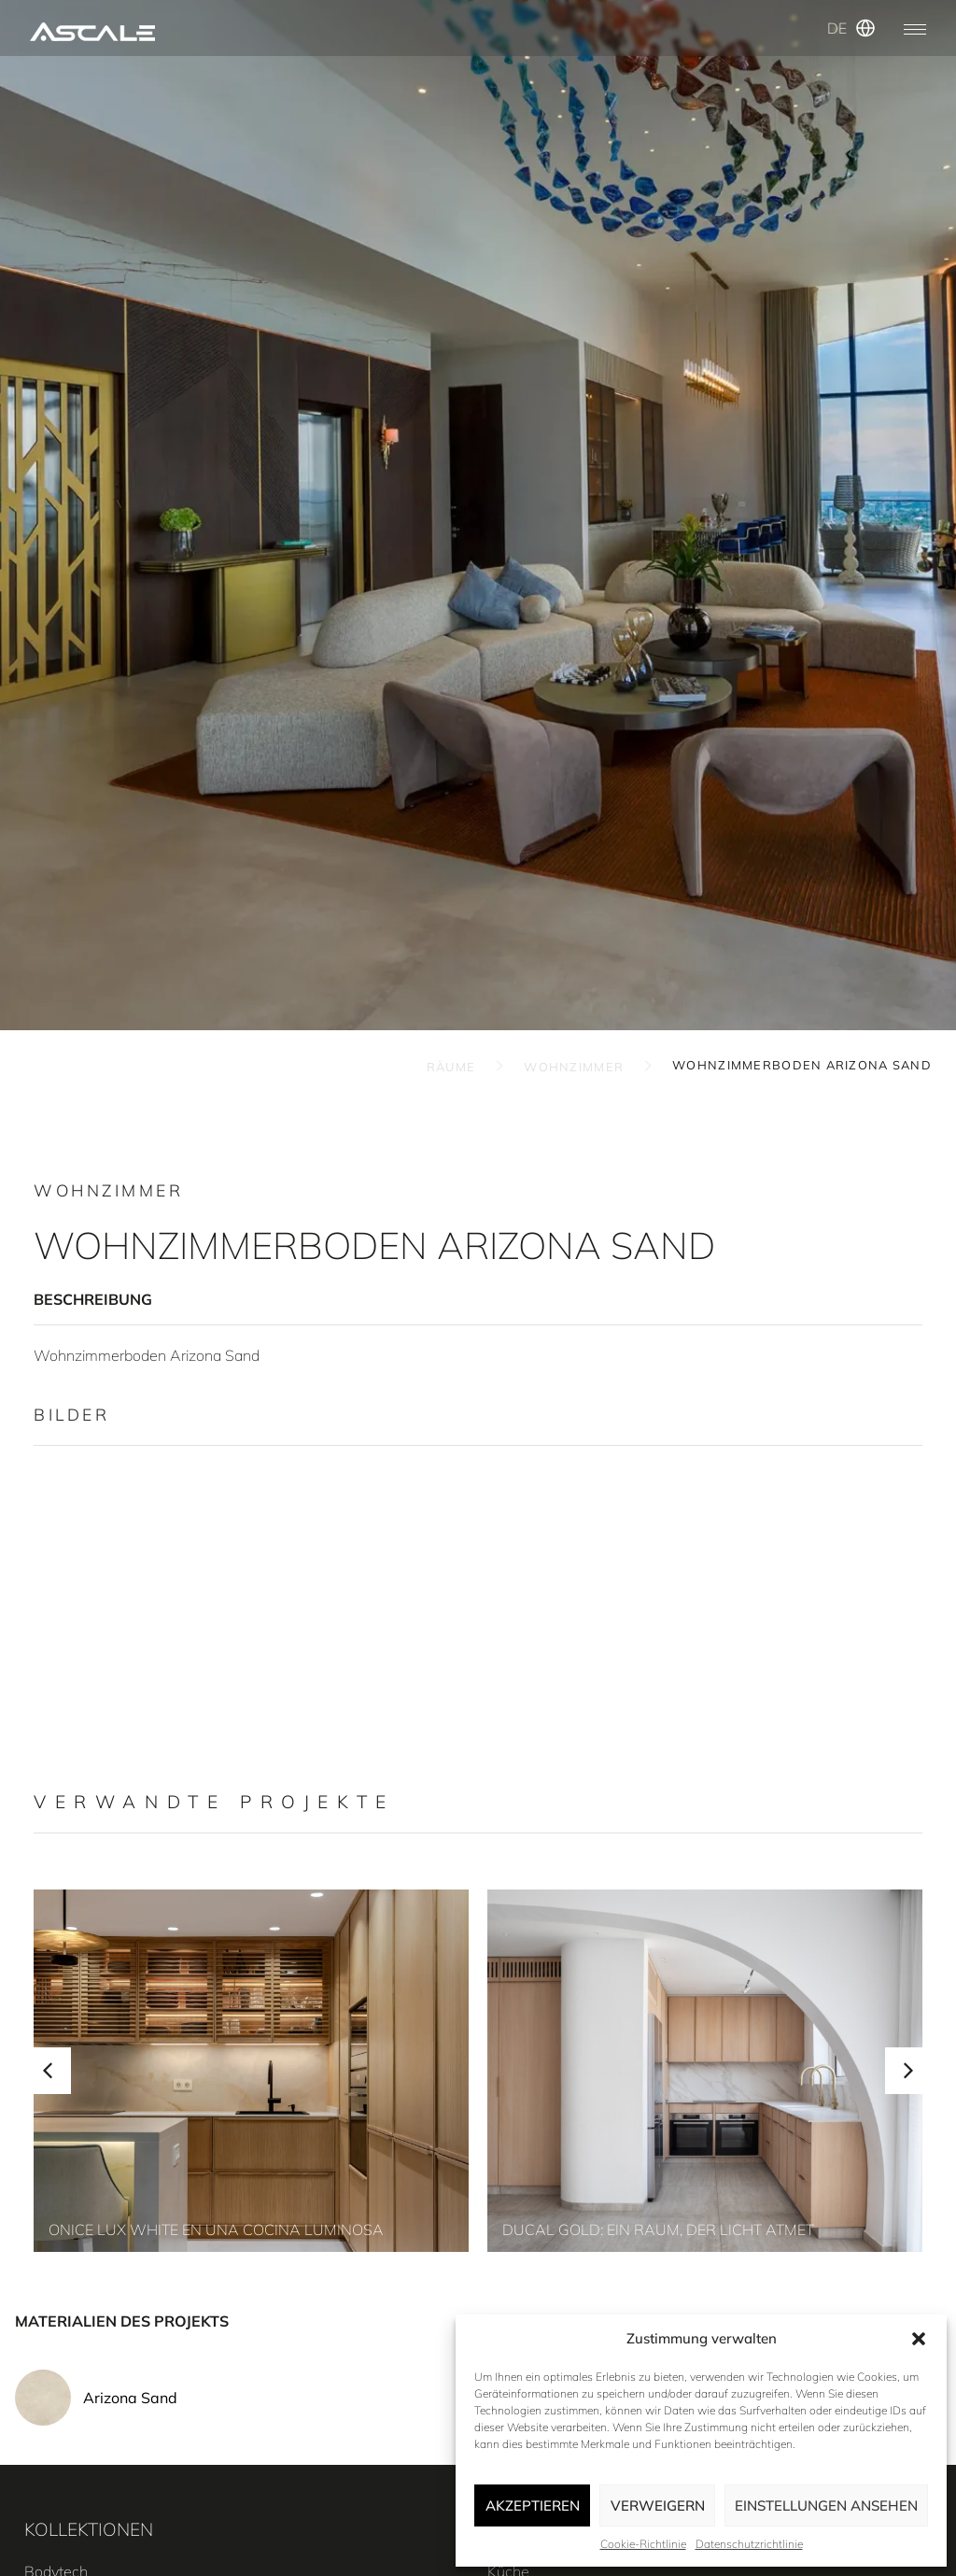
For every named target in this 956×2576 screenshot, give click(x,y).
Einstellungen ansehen (826, 2505)
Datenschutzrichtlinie (749, 2544)
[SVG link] (92, 31)
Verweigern (658, 2505)
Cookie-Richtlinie (643, 2544)
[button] (918, 2338)
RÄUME (451, 1066)
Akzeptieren (532, 2505)
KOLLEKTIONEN (88, 2529)
